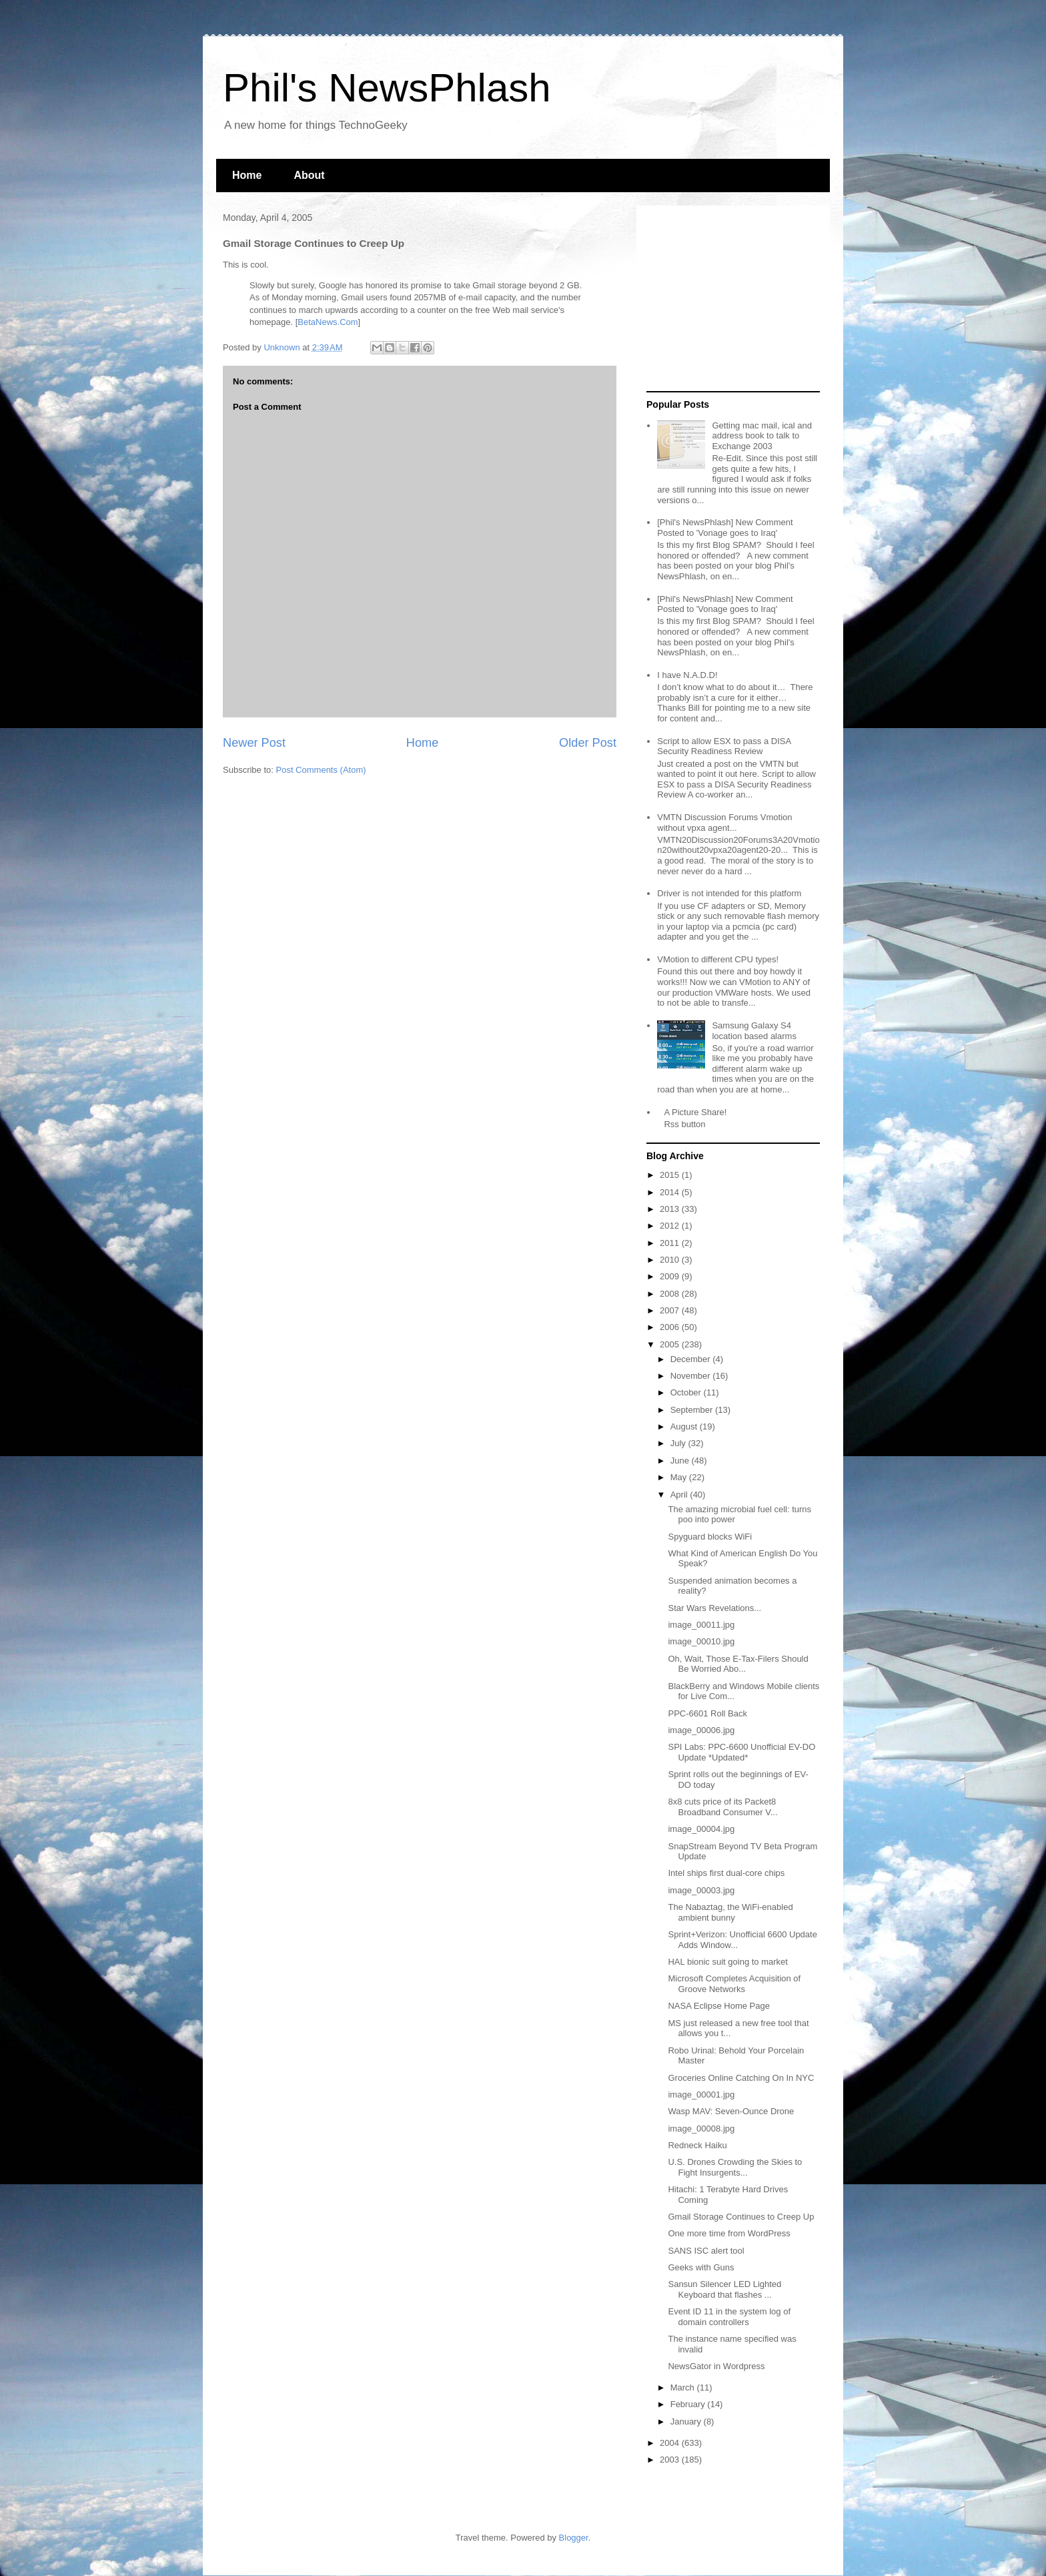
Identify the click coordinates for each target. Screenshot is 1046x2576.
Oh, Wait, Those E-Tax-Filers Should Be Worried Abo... (738, 1664)
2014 (671, 1192)
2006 (671, 1327)
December (691, 1359)
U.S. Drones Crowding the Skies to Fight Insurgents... (735, 2167)
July (679, 1443)
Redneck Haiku (697, 2145)
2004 (671, 2443)
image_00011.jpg (701, 1625)
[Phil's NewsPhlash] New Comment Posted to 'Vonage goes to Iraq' (725, 527)
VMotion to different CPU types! (717, 959)
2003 (671, 2460)
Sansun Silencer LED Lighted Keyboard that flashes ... (724, 2289)
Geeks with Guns (701, 2267)
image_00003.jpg (701, 1890)
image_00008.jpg (701, 2129)
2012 (671, 1226)
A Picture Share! (695, 1112)
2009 (671, 1276)
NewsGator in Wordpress (716, 2366)
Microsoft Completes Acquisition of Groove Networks (734, 1983)
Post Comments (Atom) (321, 770)
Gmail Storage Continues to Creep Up (741, 2217)
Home (247, 175)
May (679, 1477)
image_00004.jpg (701, 1829)
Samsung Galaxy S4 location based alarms (754, 1030)
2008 (671, 1294)
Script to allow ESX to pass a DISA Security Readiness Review (724, 746)
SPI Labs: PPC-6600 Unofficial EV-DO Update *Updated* (741, 1752)
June (681, 1461)
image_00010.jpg (701, 1641)
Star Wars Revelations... (714, 1608)
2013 (671, 1209)
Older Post (587, 742)
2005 (671, 1344)
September (692, 1410)
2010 (671, 1260)
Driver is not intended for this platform (729, 893)
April (680, 1495)
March (683, 2387)
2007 (671, 1310)
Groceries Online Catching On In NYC (741, 2078)
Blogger (573, 2538)
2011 (671, 1243)
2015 (671, 1175)
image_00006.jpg (701, 1730)
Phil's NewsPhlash (387, 87)
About (309, 175)
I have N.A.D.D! (687, 675)
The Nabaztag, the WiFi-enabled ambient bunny (730, 1912)
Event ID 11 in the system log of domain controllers (729, 2316)
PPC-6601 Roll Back (707, 1713)
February (689, 2404)
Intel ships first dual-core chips (726, 1873)
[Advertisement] (729, 299)
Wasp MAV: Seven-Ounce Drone (731, 2111)
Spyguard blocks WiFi (710, 1537)
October (687, 1392)
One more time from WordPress (729, 2233)
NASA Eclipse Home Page (718, 2006)
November (691, 1376)
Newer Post (254, 742)
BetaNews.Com (328, 322)
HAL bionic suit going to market (727, 1962)
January (687, 2422)
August (685, 1426)
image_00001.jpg (701, 2094)
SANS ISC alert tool (706, 2251)
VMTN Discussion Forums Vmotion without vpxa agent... (724, 822)
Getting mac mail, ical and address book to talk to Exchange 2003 (762, 435)
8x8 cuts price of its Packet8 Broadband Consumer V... (722, 1807)
